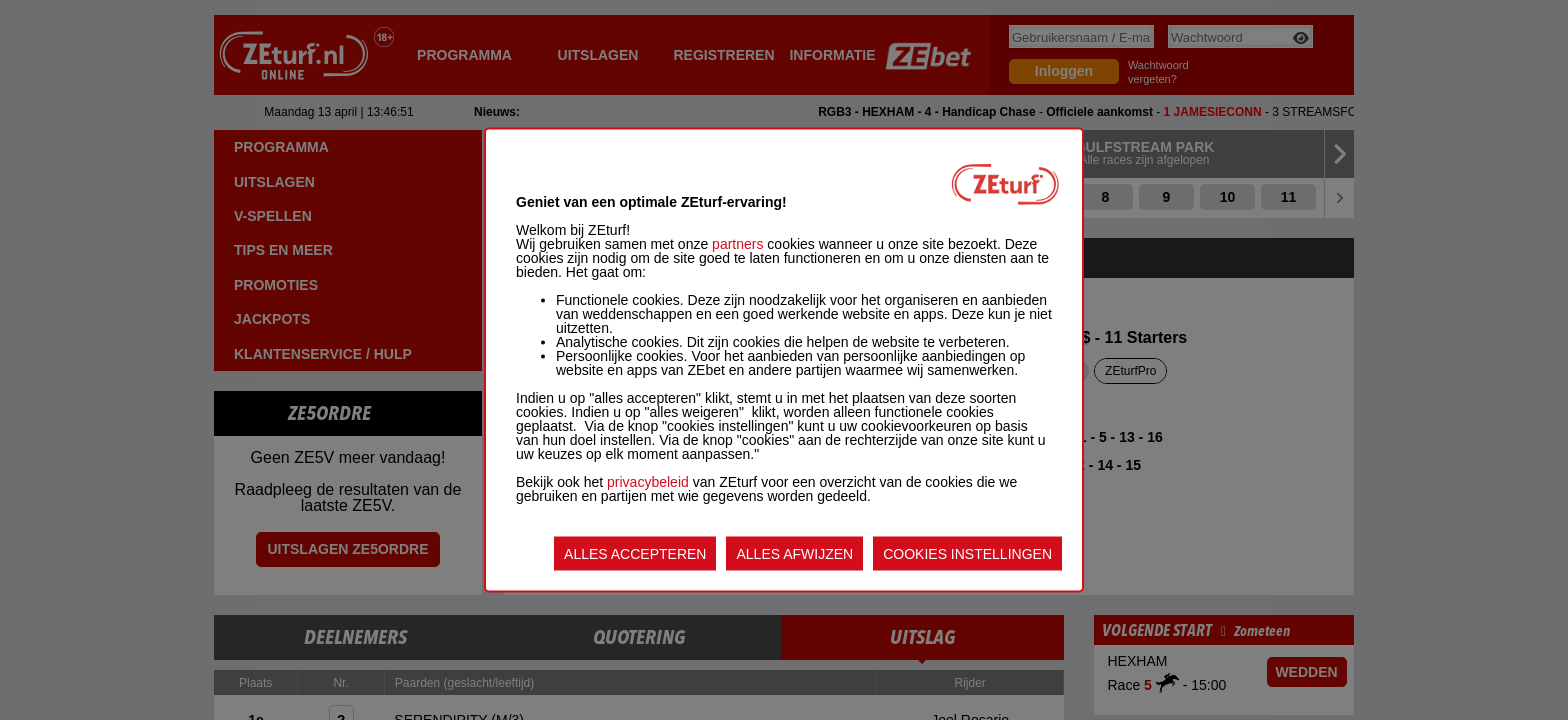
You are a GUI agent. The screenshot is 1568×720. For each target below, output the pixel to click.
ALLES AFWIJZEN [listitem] (794, 554)
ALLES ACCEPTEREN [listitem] (635, 554)
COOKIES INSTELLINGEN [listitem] (967, 554)
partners (737, 244)
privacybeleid (648, 482)
